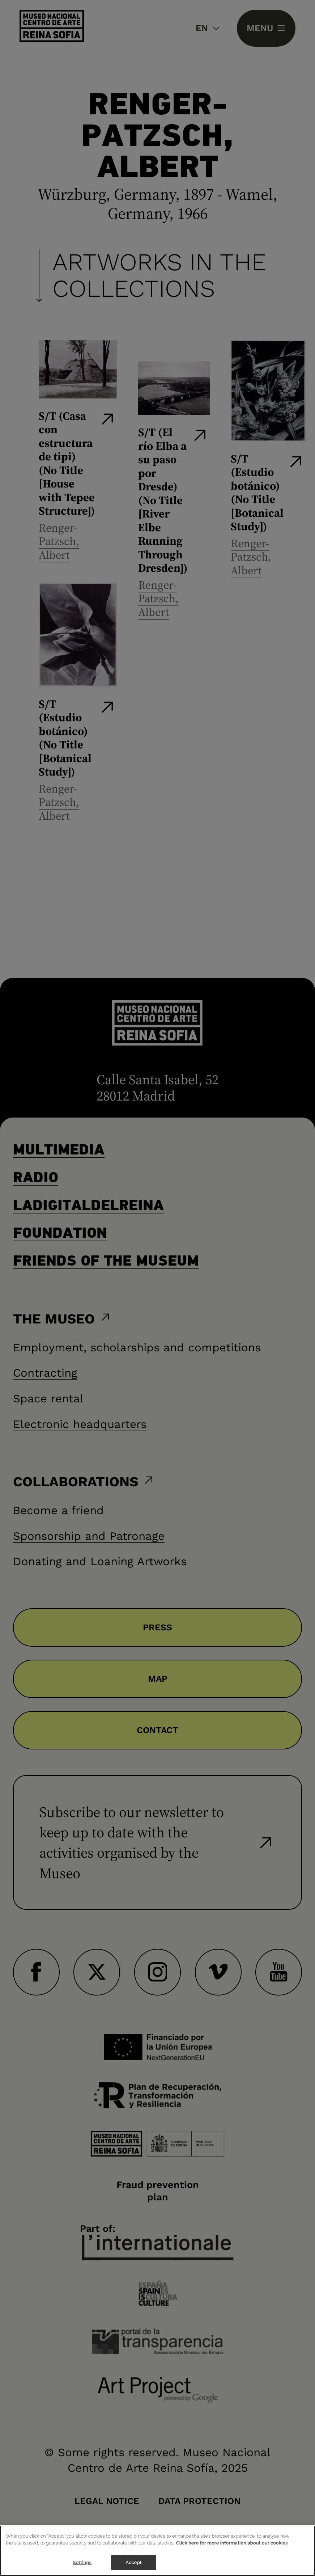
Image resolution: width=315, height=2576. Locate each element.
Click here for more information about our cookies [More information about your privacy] (232, 2553)
